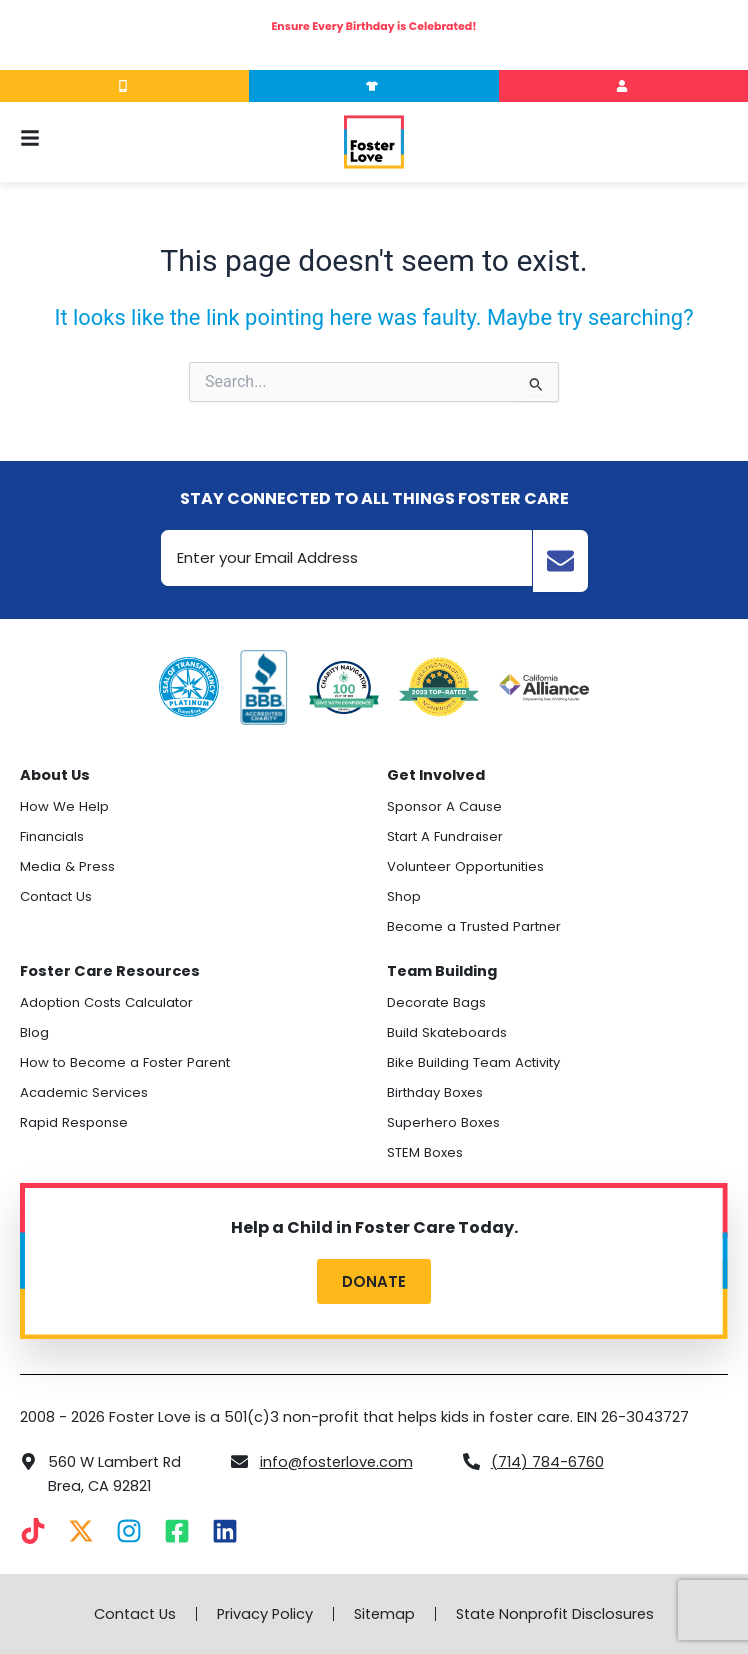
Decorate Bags (436, 1002)
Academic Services (84, 1092)
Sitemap (384, 1614)
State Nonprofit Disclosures (555, 1614)
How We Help (64, 806)
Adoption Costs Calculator (106, 1002)
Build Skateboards (447, 1032)
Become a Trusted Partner (474, 926)
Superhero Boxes (443, 1122)
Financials (52, 836)
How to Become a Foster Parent (125, 1062)
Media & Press (67, 866)
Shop (404, 896)
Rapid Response (74, 1122)
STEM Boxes (425, 1152)
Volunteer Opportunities (465, 866)
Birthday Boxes (435, 1092)
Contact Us (56, 896)
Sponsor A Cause (444, 806)
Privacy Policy (265, 1614)
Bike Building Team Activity (473, 1062)
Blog (34, 1032)
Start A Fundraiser (445, 836)
